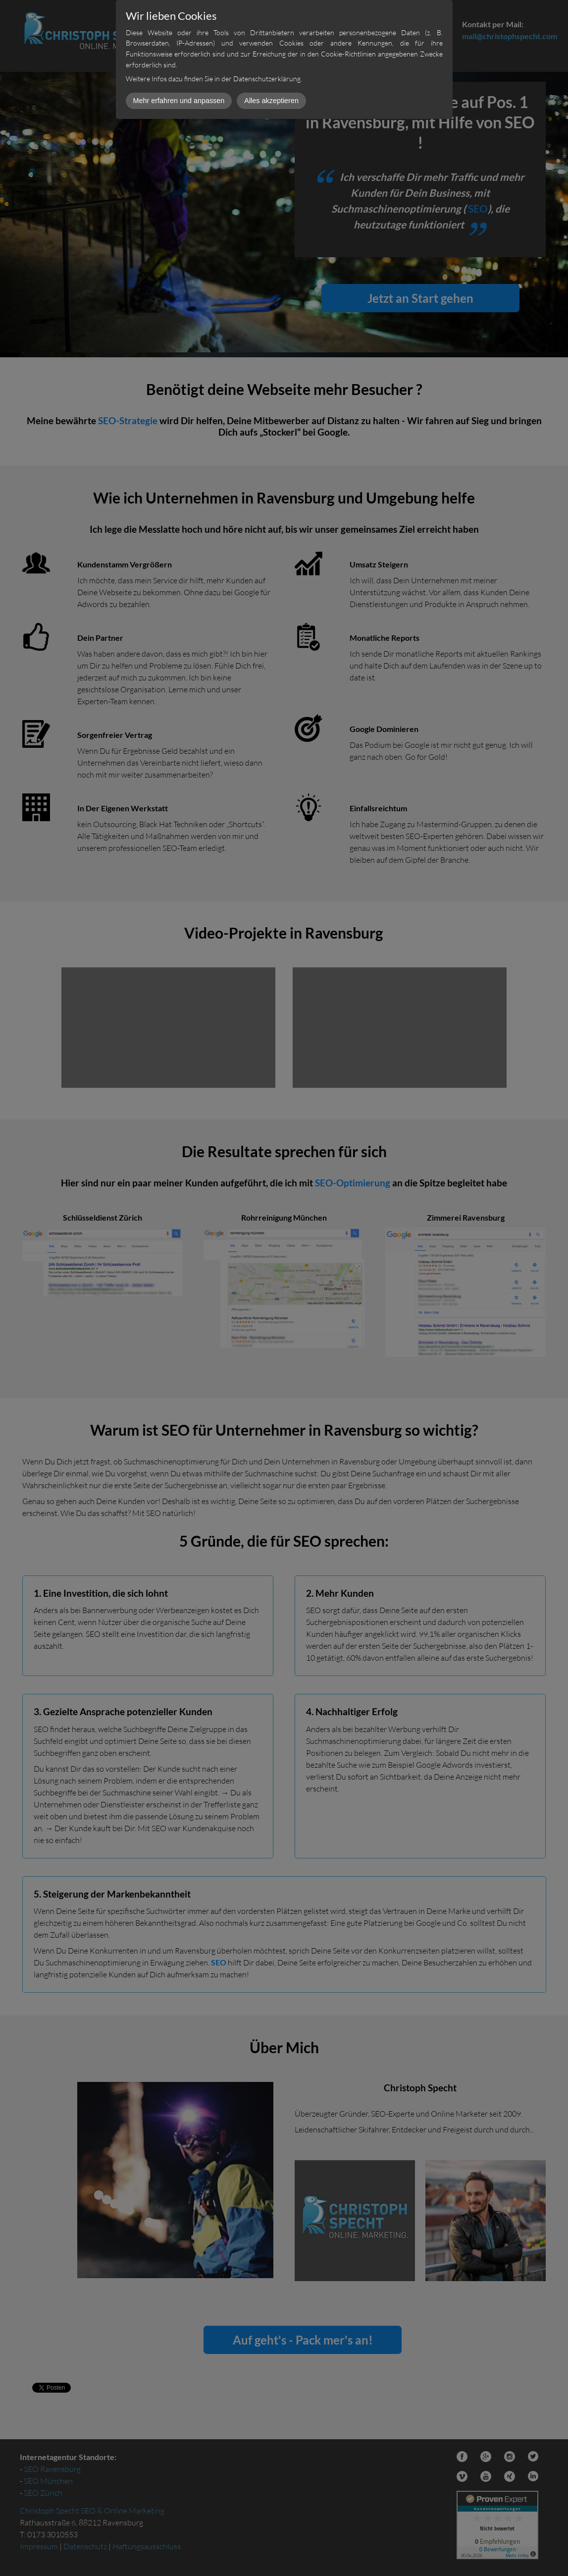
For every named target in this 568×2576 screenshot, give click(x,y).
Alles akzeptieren (271, 101)
